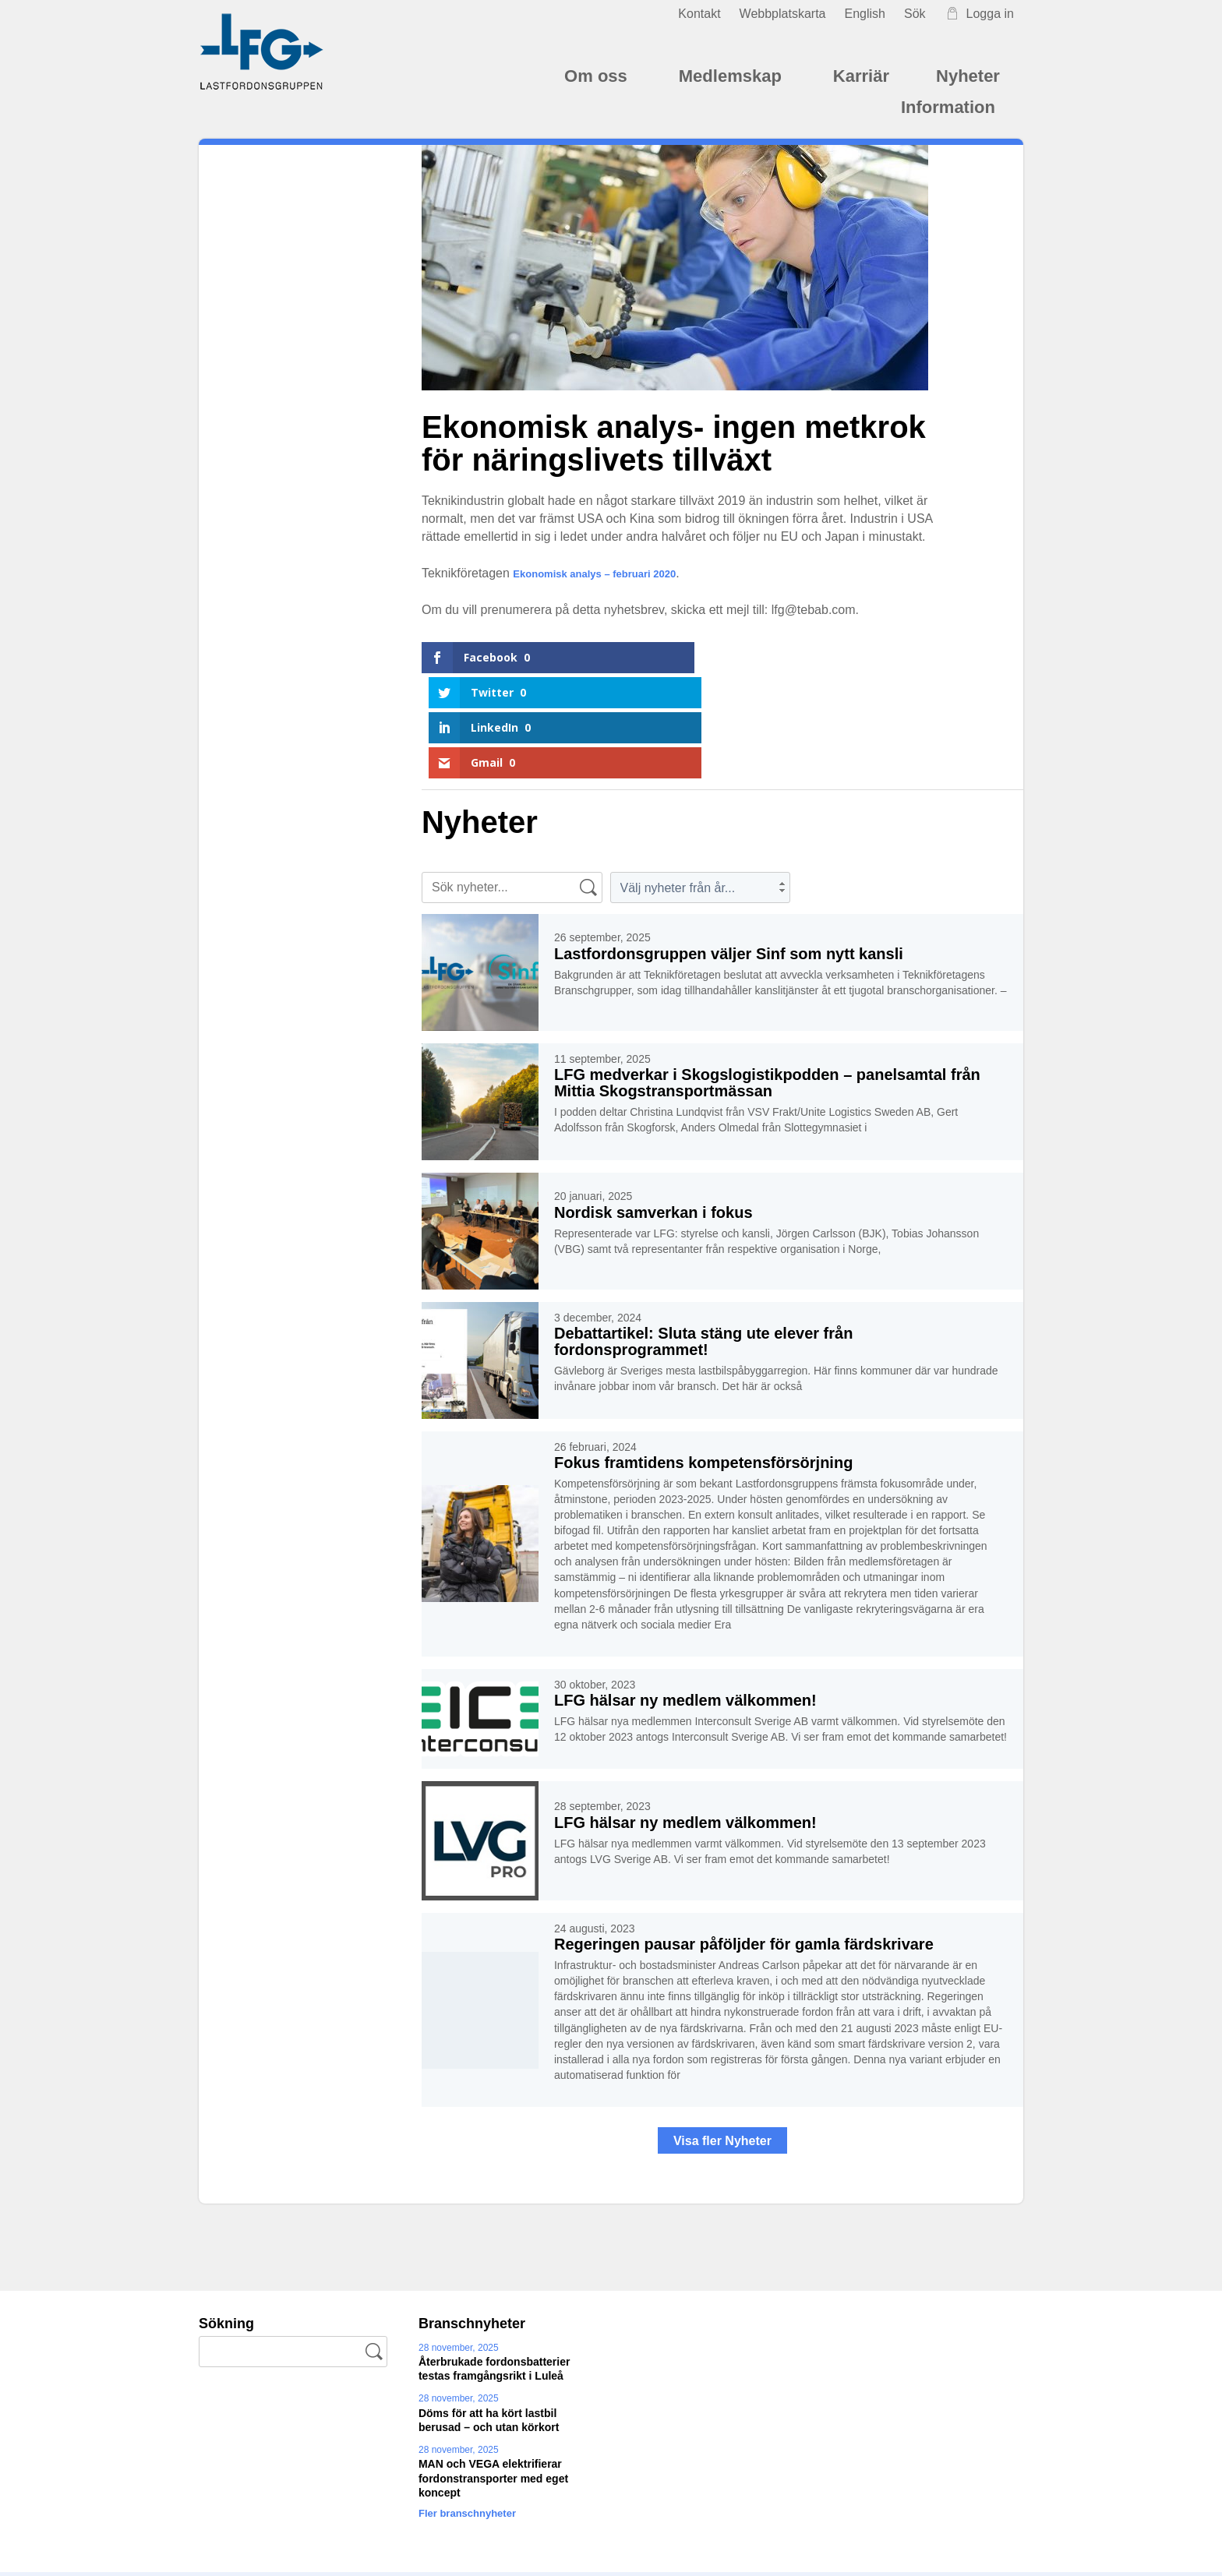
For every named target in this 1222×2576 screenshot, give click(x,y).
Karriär (861, 76)
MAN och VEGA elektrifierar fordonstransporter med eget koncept (493, 2373)
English (864, 13)
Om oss (598, 76)
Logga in (979, 13)
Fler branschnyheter (479, 2408)
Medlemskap (732, 76)
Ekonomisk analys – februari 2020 (613, 573)
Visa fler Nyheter (722, 2036)
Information (950, 107)
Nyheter (968, 76)
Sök (915, 13)
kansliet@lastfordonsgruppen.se (464, 2532)
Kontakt (699, 13)
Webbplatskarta (783, 13)
